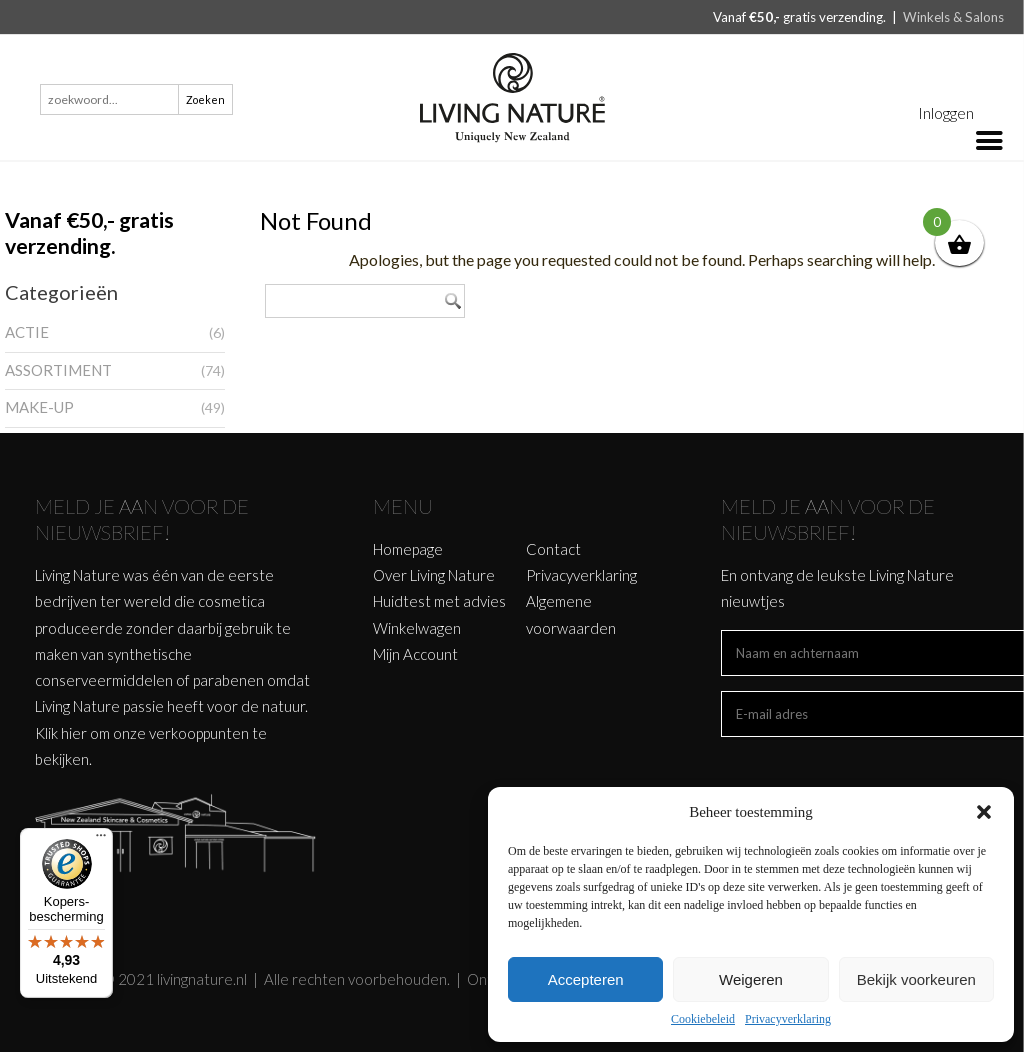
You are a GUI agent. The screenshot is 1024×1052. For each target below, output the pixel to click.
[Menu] (101, 840)
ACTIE (27, 332)
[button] (984, 812)
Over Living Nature (434, 575)
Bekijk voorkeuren (916, 979)
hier (74, 733)
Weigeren (751, 979)
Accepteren (586, 979)
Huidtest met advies (439, 601)
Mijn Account (415, 654)
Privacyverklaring (788, 1019)
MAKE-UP (39, 407)
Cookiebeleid (703, 1019)
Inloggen (946, 112)
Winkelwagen (417, 628)
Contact (553, 549)
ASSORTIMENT (58, 370)
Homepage (408, 549)
